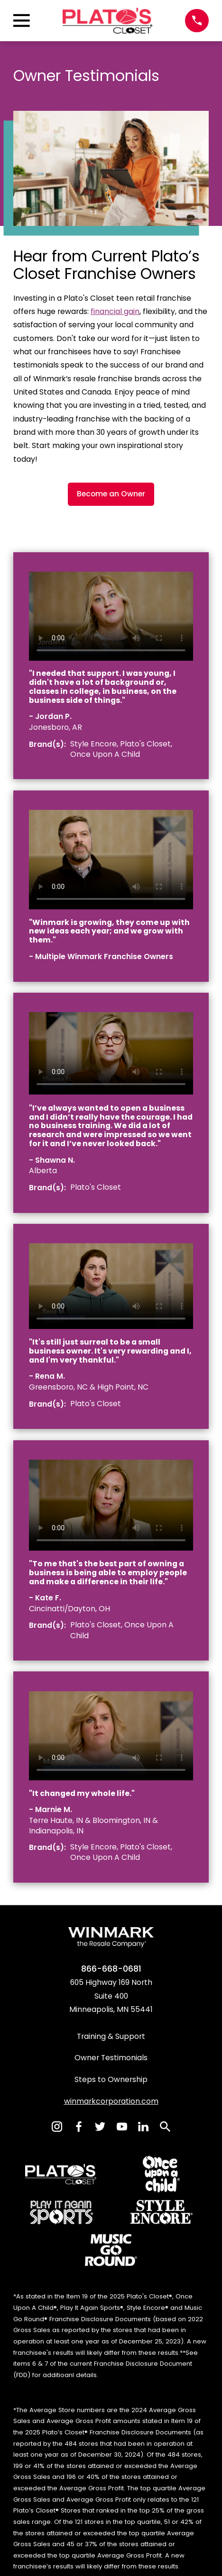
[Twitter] (100, 2126)
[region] (111, 616)
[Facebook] (79, 2126)
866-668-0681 (111, 1969)
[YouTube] (122, 2126)
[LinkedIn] (143, 2126)
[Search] (165, 2126)
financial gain (115, 311)
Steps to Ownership (111, 2079)
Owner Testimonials (111, 2057)
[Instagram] (57, 2126)
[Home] (107, 21)
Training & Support (111, 2036)
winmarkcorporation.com (111, 2101)
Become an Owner (111, 493)
